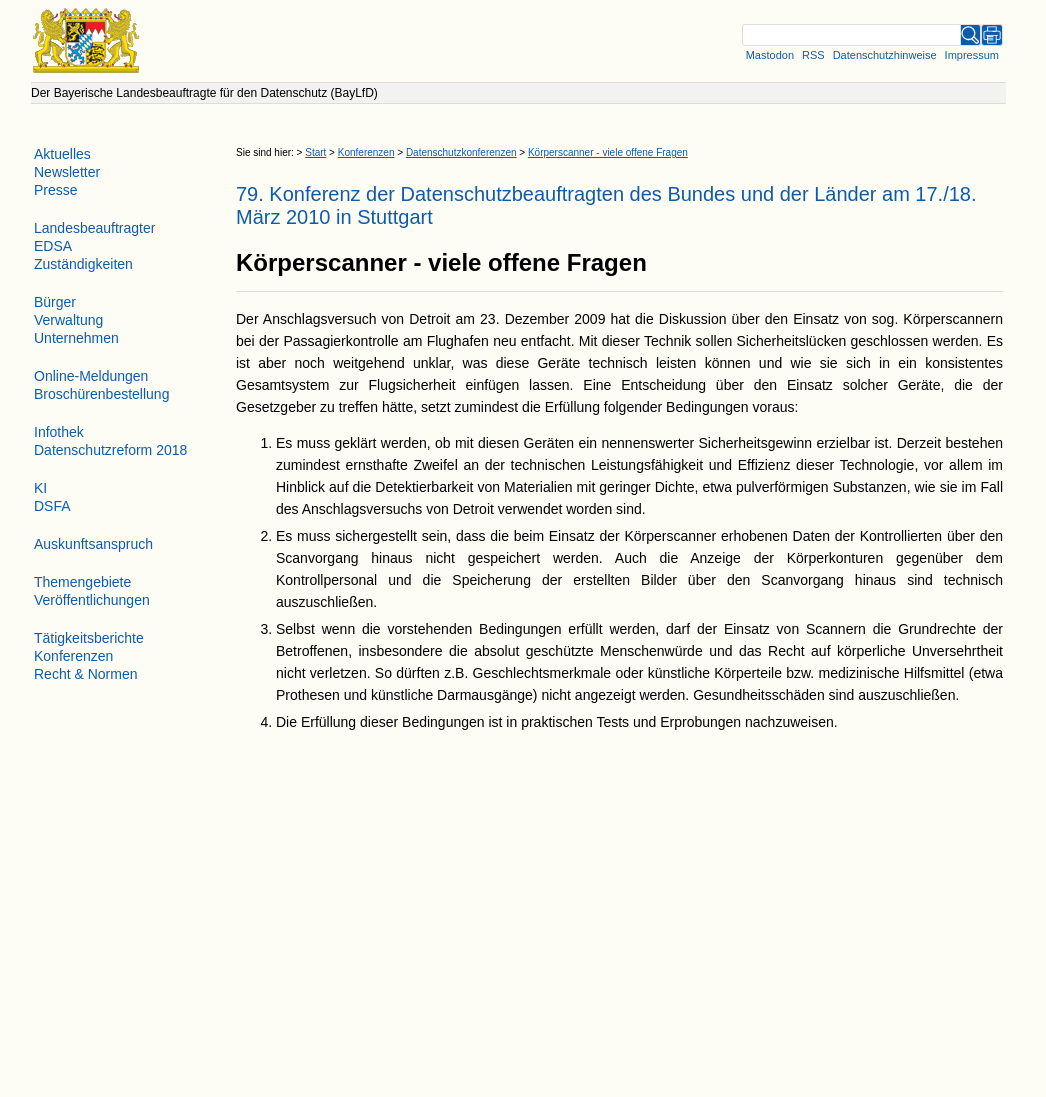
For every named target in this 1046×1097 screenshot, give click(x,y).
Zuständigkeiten (83, 264)
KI (40, 488)
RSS (813, 55)
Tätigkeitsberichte (89, 638)
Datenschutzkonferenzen (461, 152)
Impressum (972, 55)
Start (315, 152)
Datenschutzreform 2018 (110, 450)
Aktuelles (62, 154)
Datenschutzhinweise (885, 55)
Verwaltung (68, 320)
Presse (56, 190)
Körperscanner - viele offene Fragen (608, 152)
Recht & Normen (85, 674)
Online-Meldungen (91, 376)
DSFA (52, 506)
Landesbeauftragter (94, 228)
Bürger (55, 302)
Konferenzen (366, 152)
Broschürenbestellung (101, 394)
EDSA (53, 246)
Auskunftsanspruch (93, 544)
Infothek (59, 432)
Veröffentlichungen (92, 600)
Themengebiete (82, 582)
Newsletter (67, 172)
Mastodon (770, 55)
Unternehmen (76, 338)
